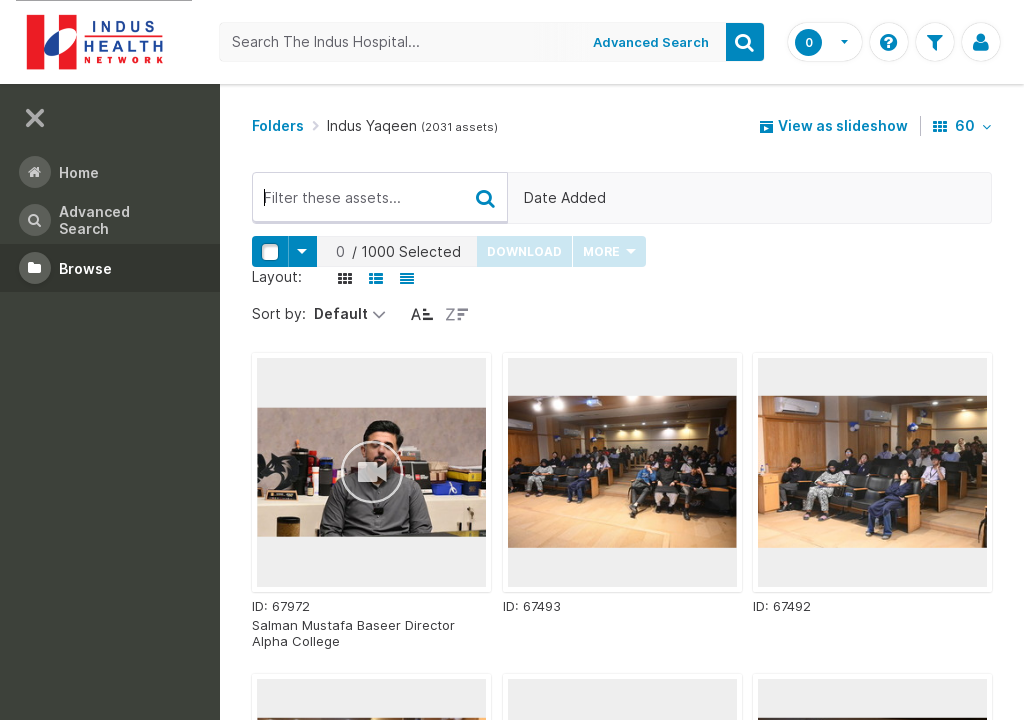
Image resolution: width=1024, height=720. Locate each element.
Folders (278, 125)
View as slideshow (834, 125)
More (609, 251)
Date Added (565, 197)
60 (962, 125)
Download (524, 251)
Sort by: (279, 313)
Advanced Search (651, 42)
